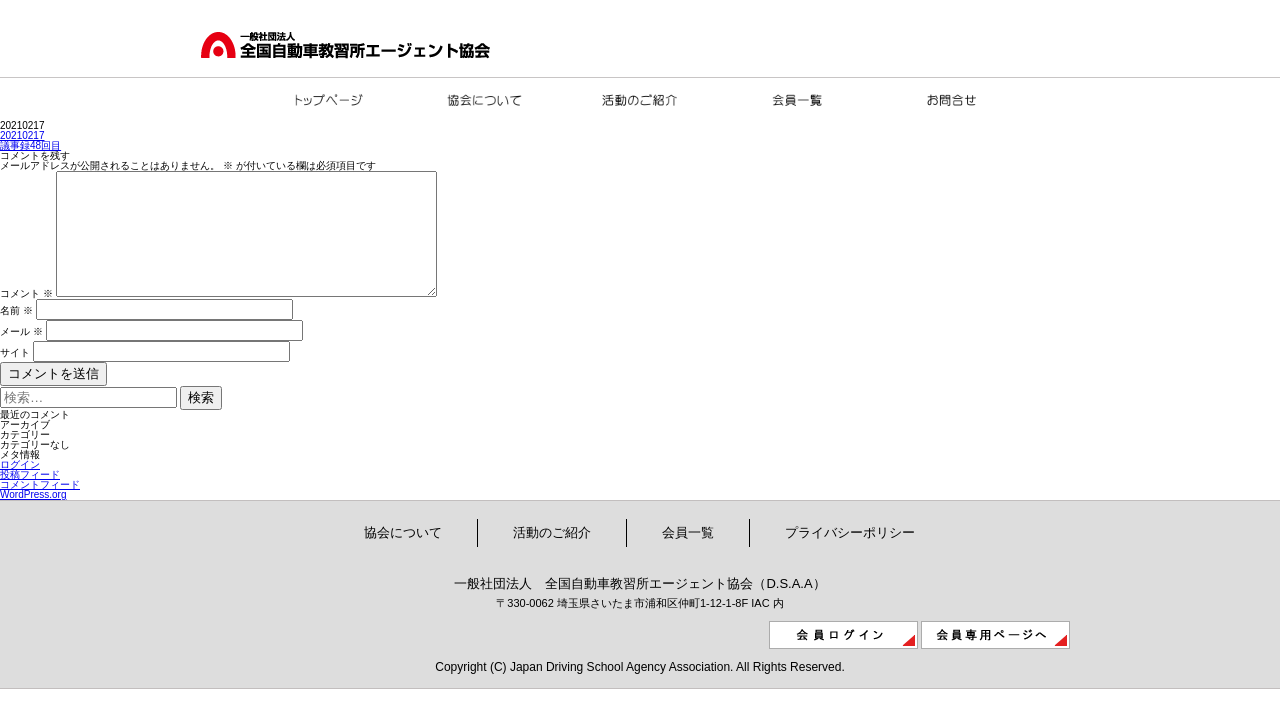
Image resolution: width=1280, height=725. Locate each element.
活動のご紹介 (552, 556)
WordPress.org (33, 518)
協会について (403, 556)
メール (21, 355)
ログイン (20, 488)
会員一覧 (688, 556)
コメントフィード (40, 508)
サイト (15, 376)
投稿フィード (30, 498)
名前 (16, 334)
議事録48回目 (30, 145)
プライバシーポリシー (850, 556)
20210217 (22, 135)
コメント (26, 317)
